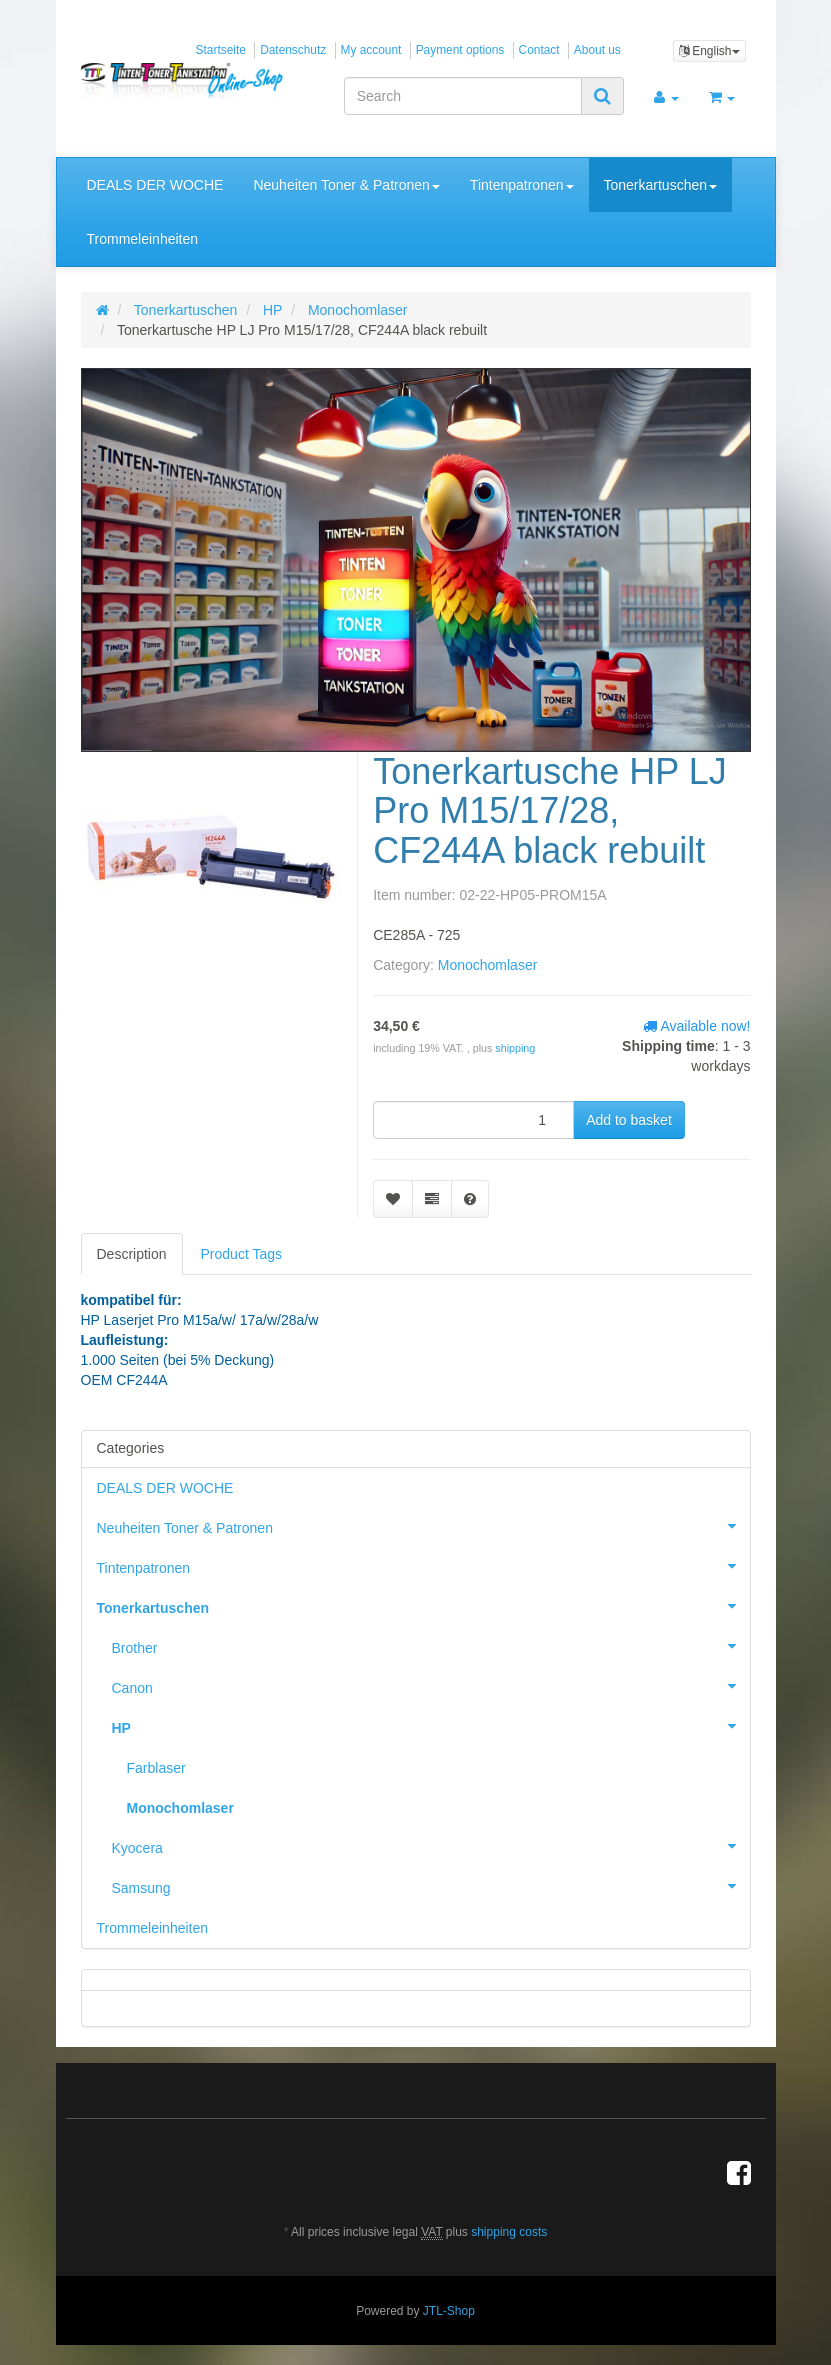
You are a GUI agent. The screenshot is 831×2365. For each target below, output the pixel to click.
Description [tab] (132, 1254)
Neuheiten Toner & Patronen (346, 185)
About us (597, 50)
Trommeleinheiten (143, 239)
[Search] (463, 96)
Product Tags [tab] (241, 1254)
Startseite (221, 50)
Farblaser (156, 1768)
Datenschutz (293, 50)
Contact (539, 50)
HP (431, 1726)
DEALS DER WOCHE (155, 185)
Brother (431, 1646)
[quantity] (473, 1120)
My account (371, 50)
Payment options (460, 50)
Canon (431, 1686)
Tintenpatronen (522, 185)
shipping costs (509, 2232)
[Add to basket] (629, 1120)
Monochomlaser (488, 965)
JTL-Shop (449, 2311)
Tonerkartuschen (661, 185)
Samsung (431, 1886)
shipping (515, 1048)
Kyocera (431, 1846)
